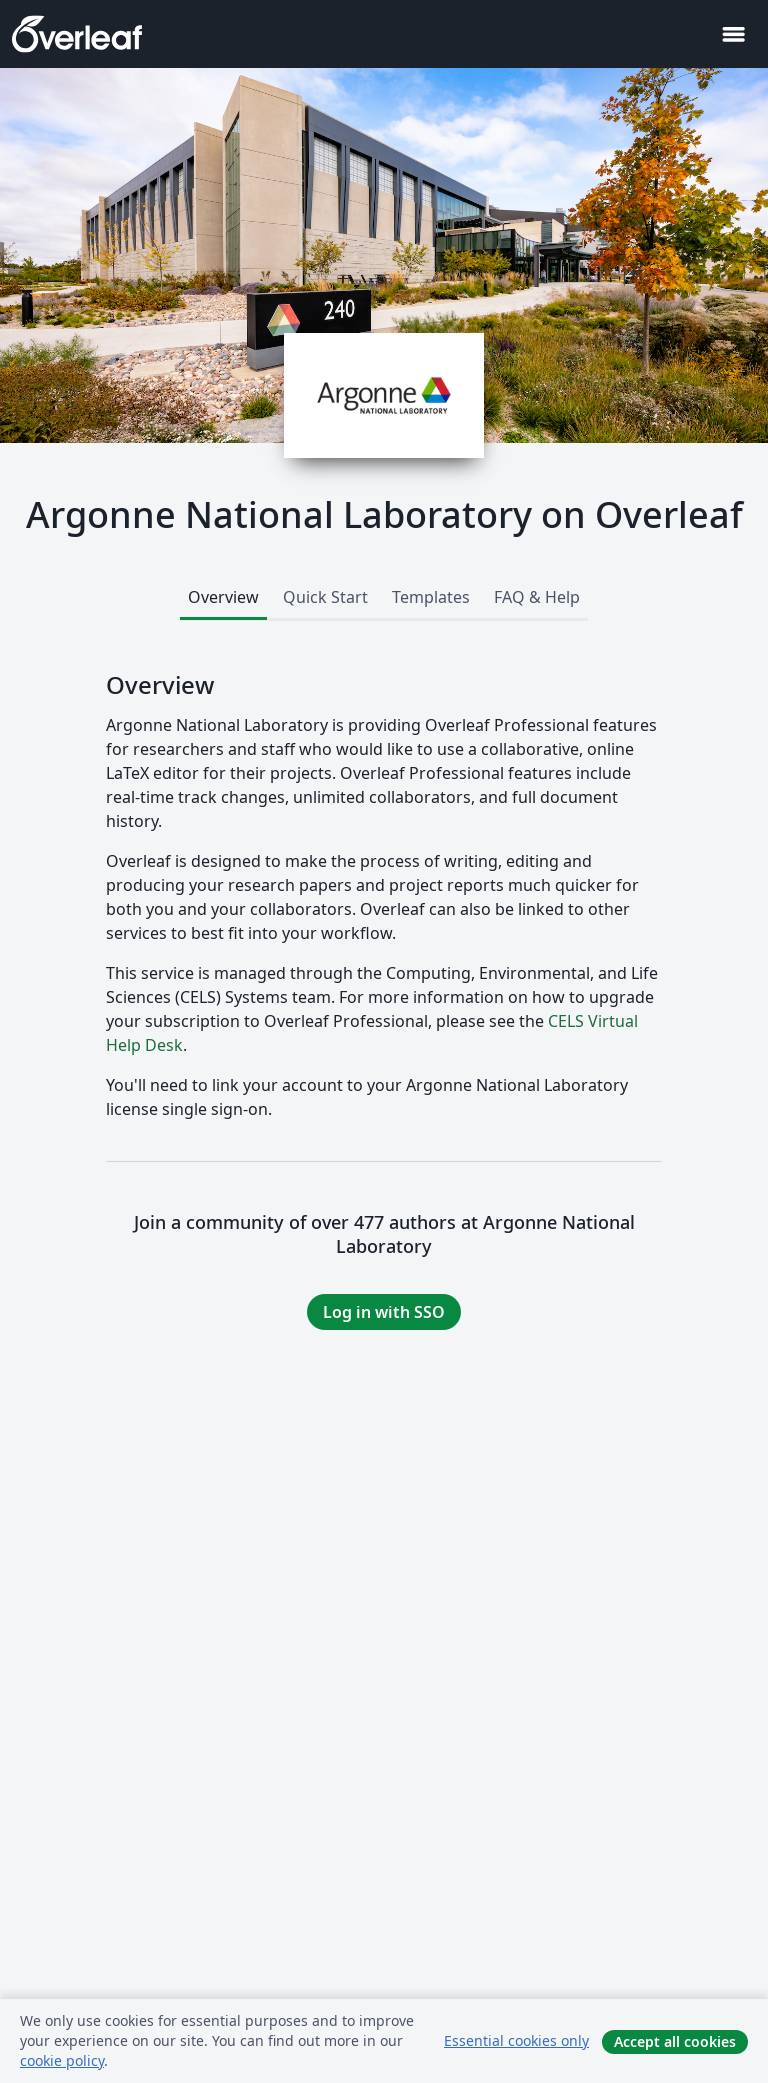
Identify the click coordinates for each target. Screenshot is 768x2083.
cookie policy (62, 2060)
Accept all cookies (675, 2041)
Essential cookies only (516, 2040)
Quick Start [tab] (325, 597)
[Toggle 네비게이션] (733, 34)
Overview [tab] (223, 597)
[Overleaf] (77, 34)
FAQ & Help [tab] (537, 597)
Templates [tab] (431, 597)
